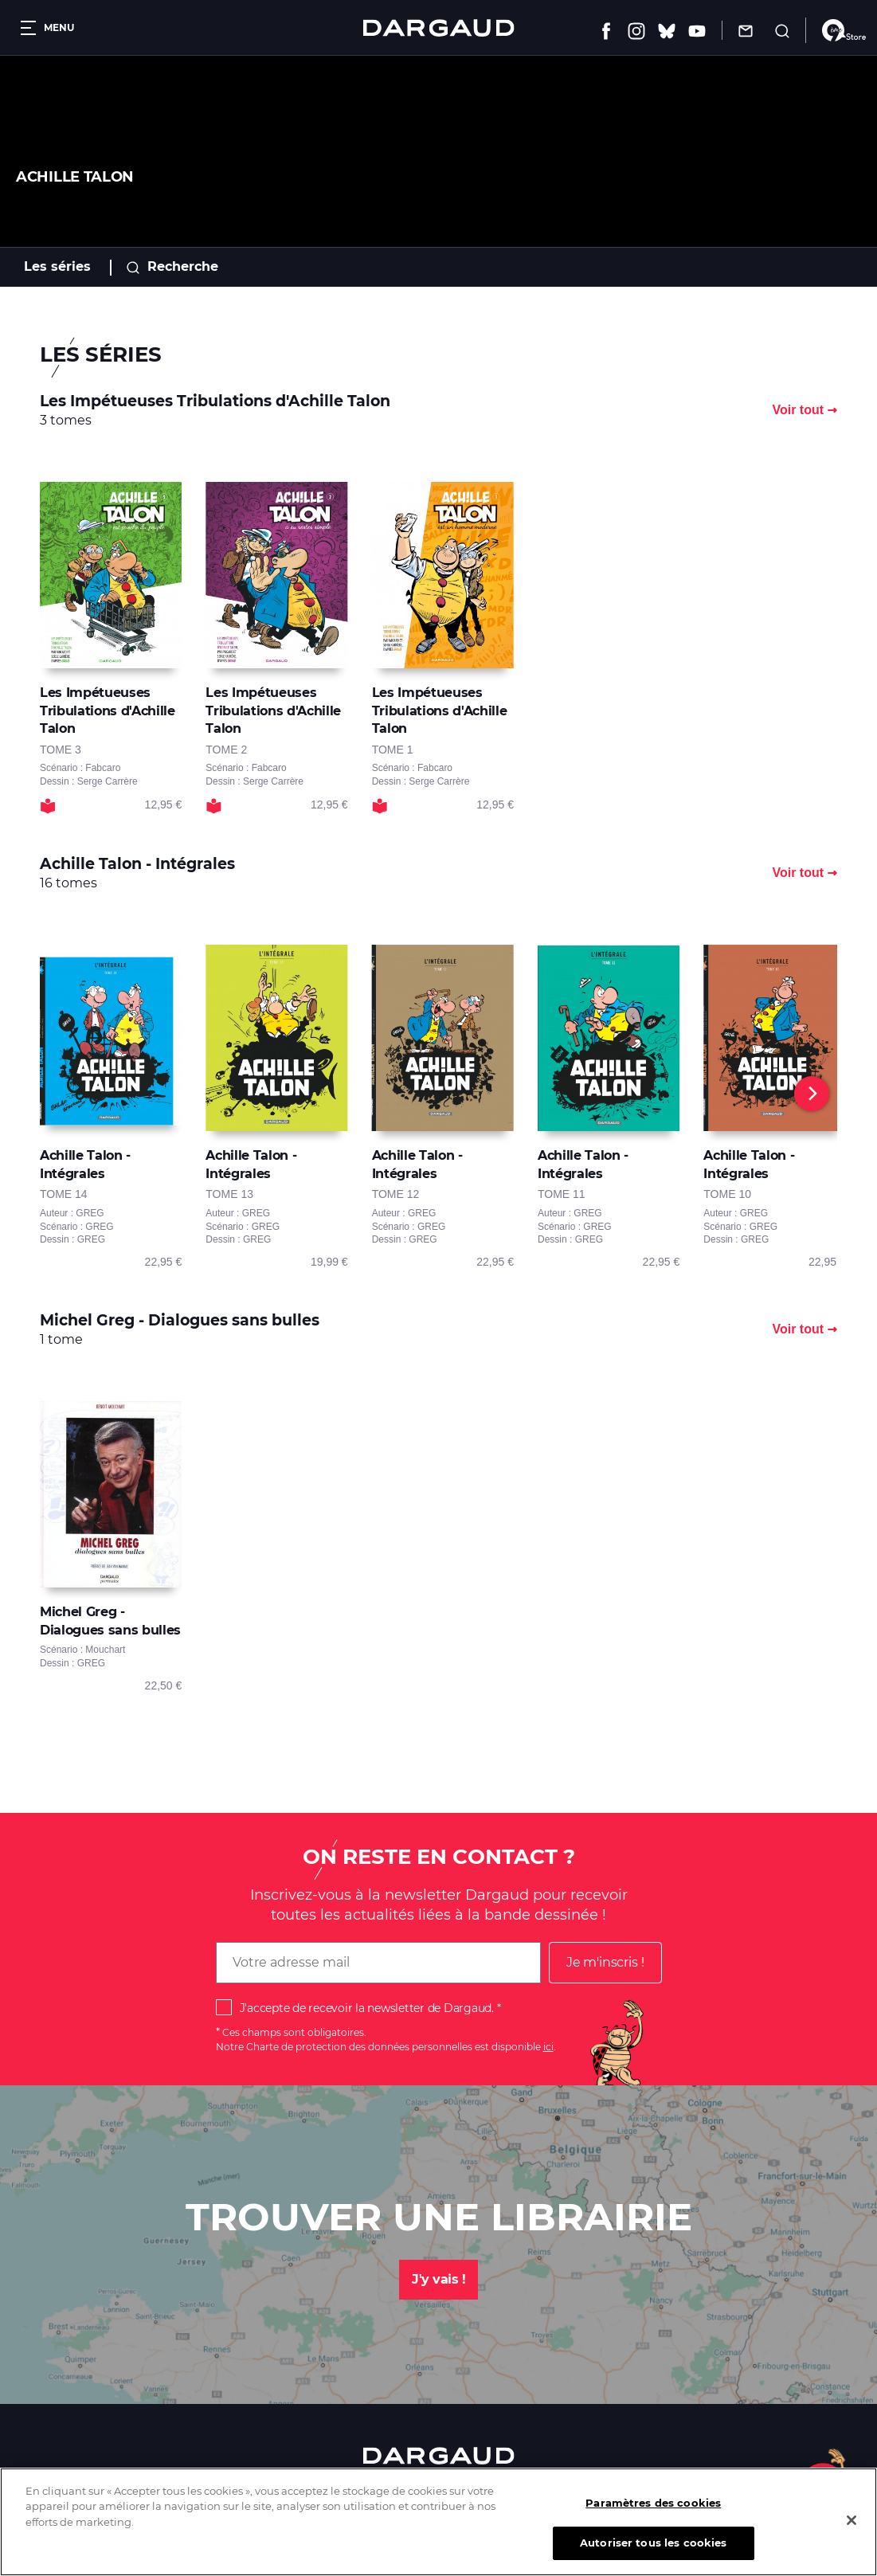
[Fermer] (851, 2532)
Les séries (57, 266)
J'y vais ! (438, 2279)
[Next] (811, 1093)
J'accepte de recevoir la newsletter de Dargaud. (367, 2008)
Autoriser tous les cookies (653, 2555)
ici (548, 2047)
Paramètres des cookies (653, 2514)
